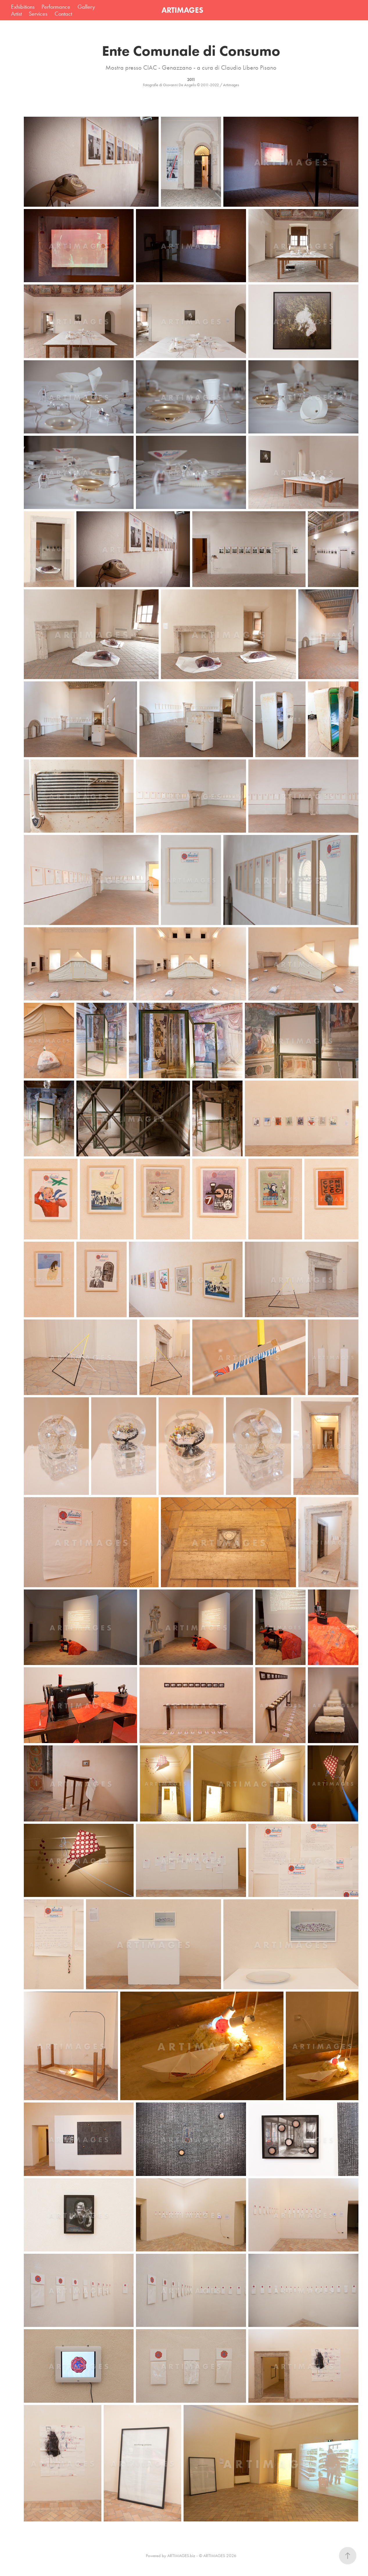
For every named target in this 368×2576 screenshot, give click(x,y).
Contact (63, 13)
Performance (56, 6)
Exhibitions (23, 6)
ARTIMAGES (182, 10)
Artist (16, 13)
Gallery (86, 6)
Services (38, 13)
